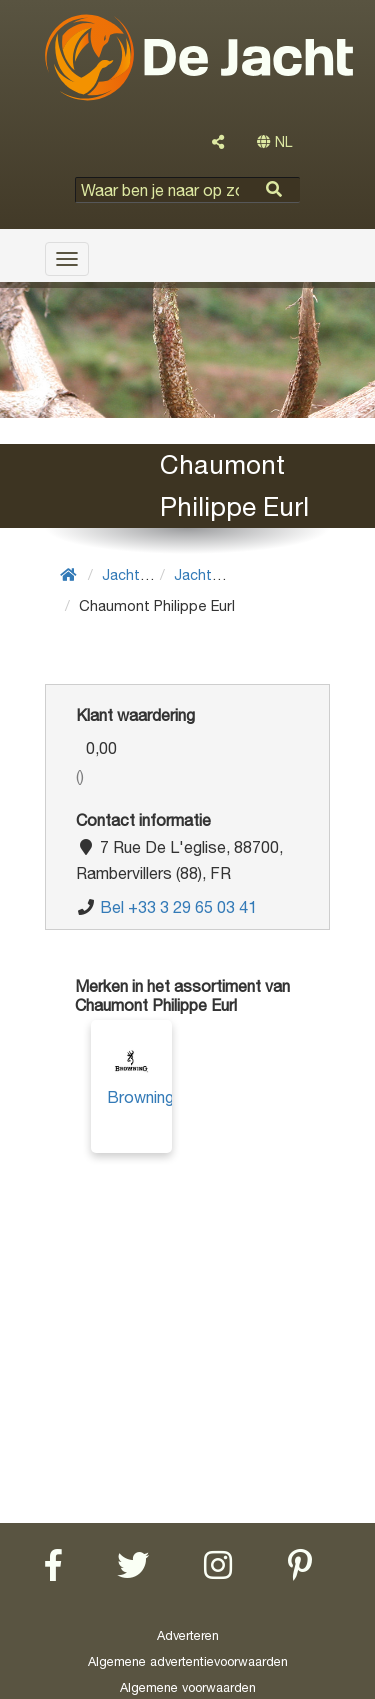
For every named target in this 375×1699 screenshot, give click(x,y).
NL (274, 142)
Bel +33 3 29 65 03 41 (178, 907)
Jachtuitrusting (153, 574)
